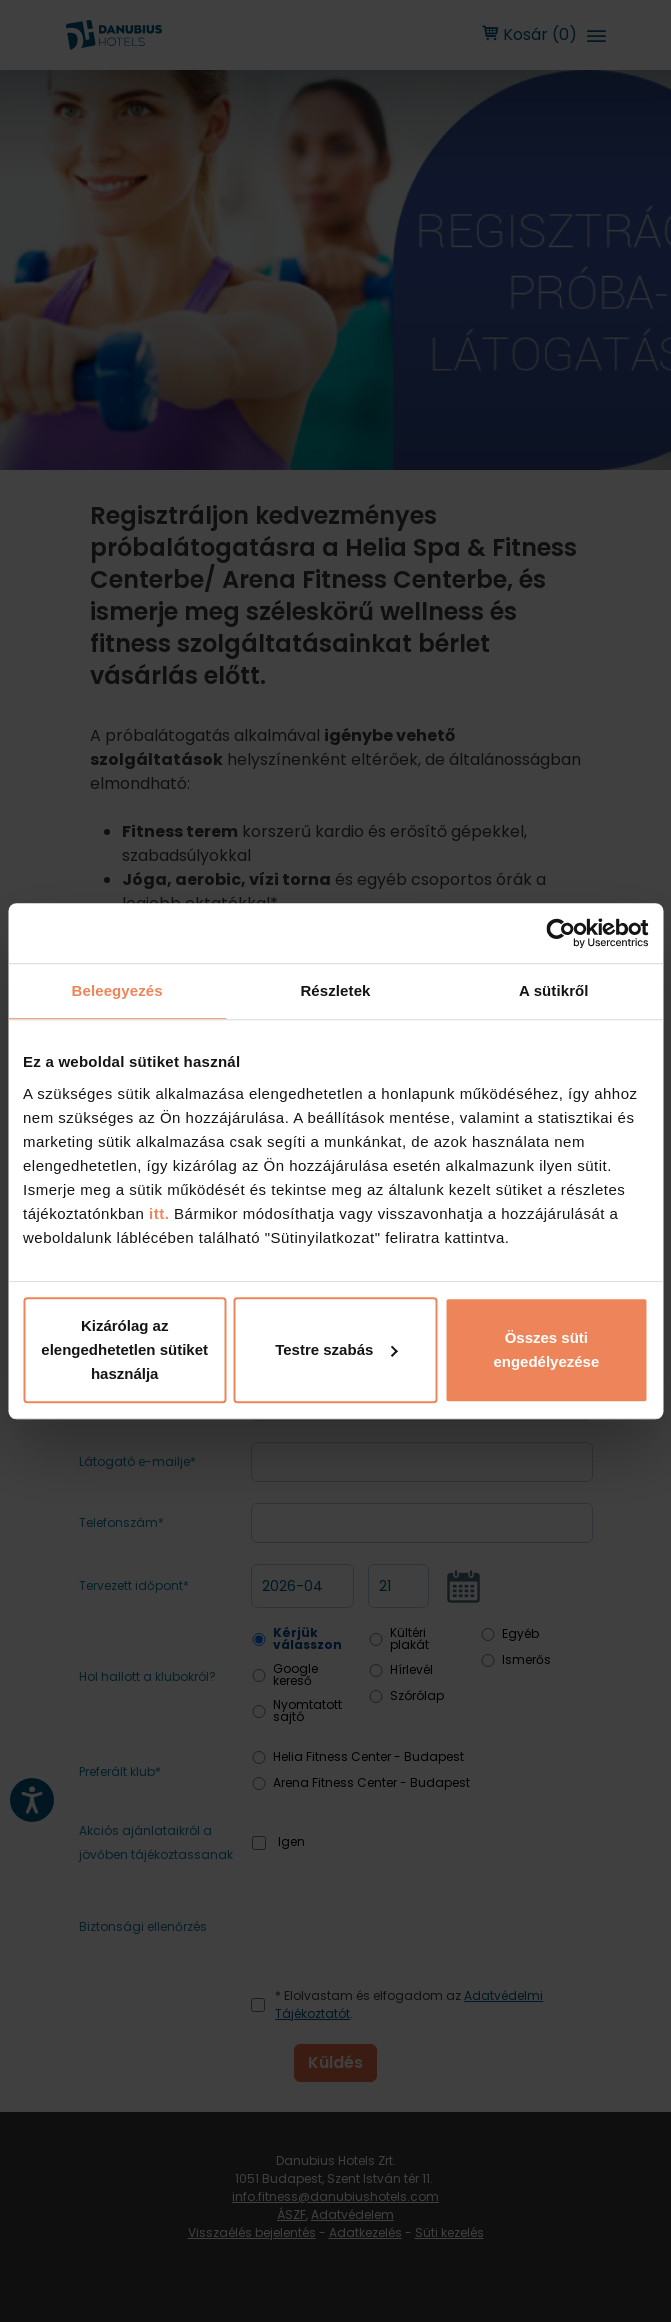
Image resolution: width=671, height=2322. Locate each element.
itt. (156, 1213)
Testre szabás (336, 1349)
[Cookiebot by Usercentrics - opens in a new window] (560, 933)
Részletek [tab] (335, 990)
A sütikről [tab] (554, 990)
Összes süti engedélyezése (546, 1349)
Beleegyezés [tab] (117, 990)
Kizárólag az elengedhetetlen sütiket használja (124, 1349)
